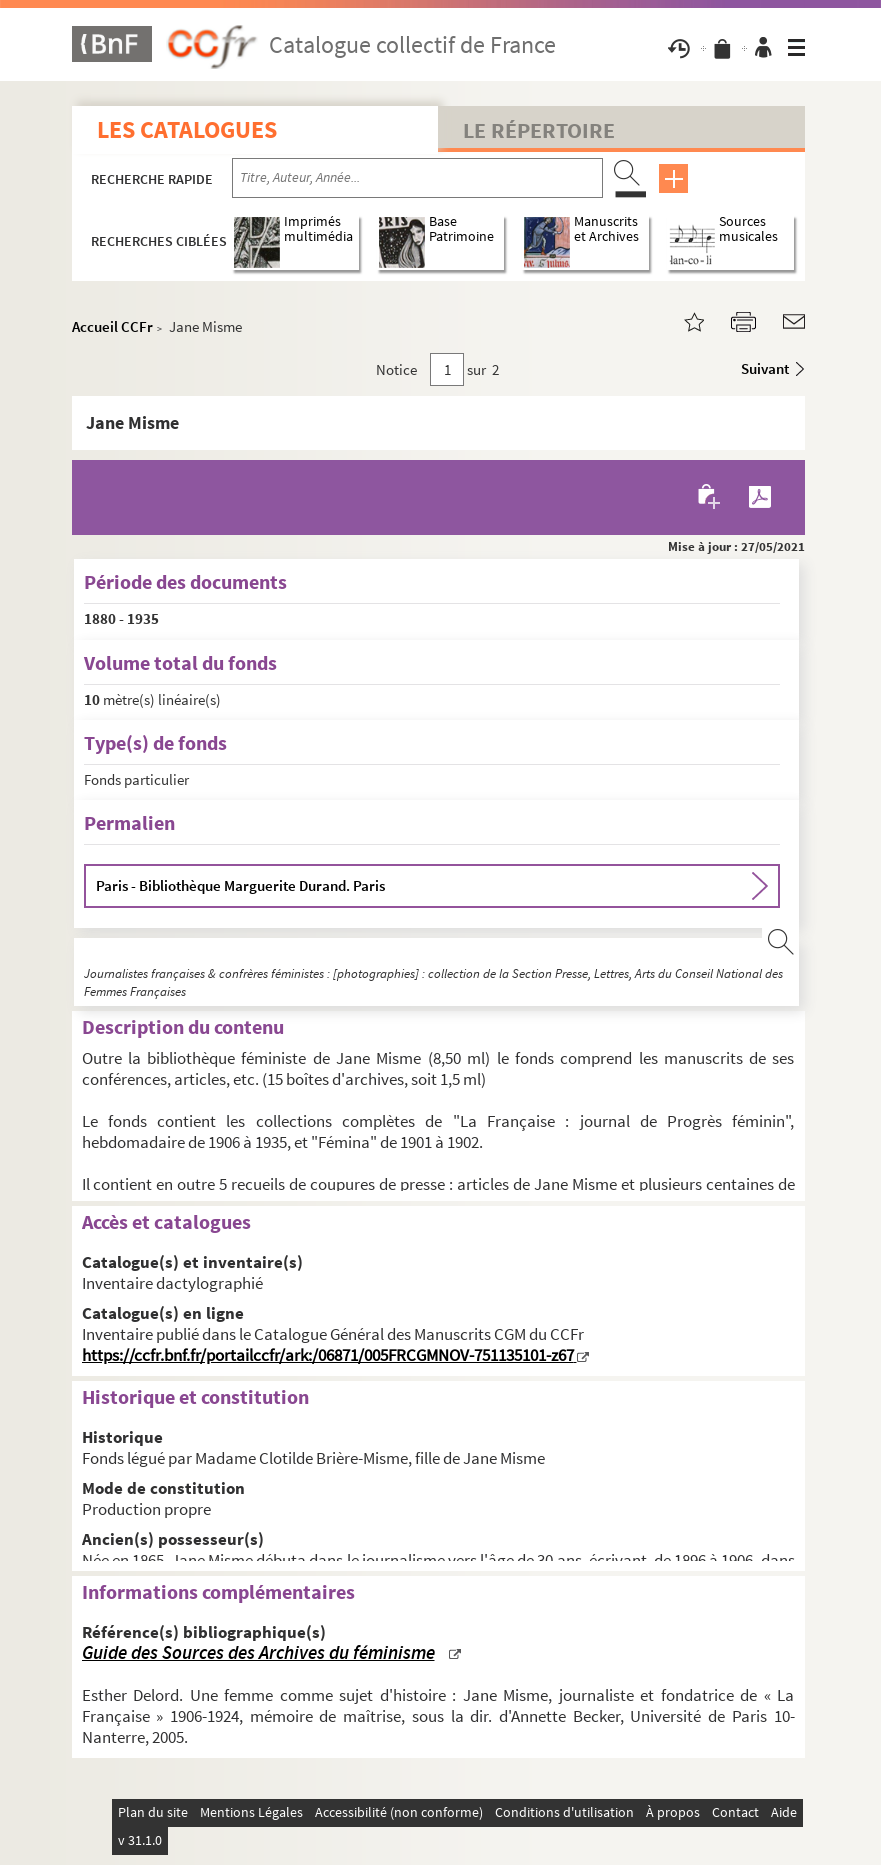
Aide (784, 1812)
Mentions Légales (251, 1812)
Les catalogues (187, 129)
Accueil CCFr (112, 326)
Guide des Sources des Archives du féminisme (258, 1653)
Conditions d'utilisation (564, 1812)
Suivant (765, 368)
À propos (673, 1812)
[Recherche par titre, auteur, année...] (417, 178)
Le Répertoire (539, 130)
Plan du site (153, 1812)
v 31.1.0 (140, 1840)
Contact (735, 1812)
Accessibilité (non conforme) (399, 1812)
